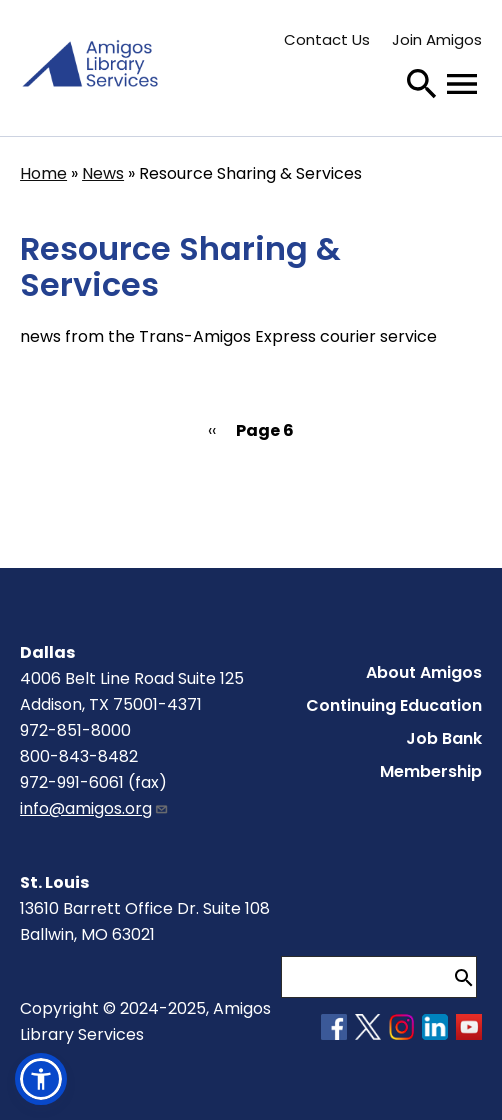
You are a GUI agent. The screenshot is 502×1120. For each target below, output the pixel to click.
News (103, 173)
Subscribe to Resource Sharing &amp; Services (28, 504)
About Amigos (424, 672)
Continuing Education (394, 705)
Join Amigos (437, 39)
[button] (41, 1079)
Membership (431, 771)
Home (43, 173)
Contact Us (327, 39)
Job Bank (444, 738)
